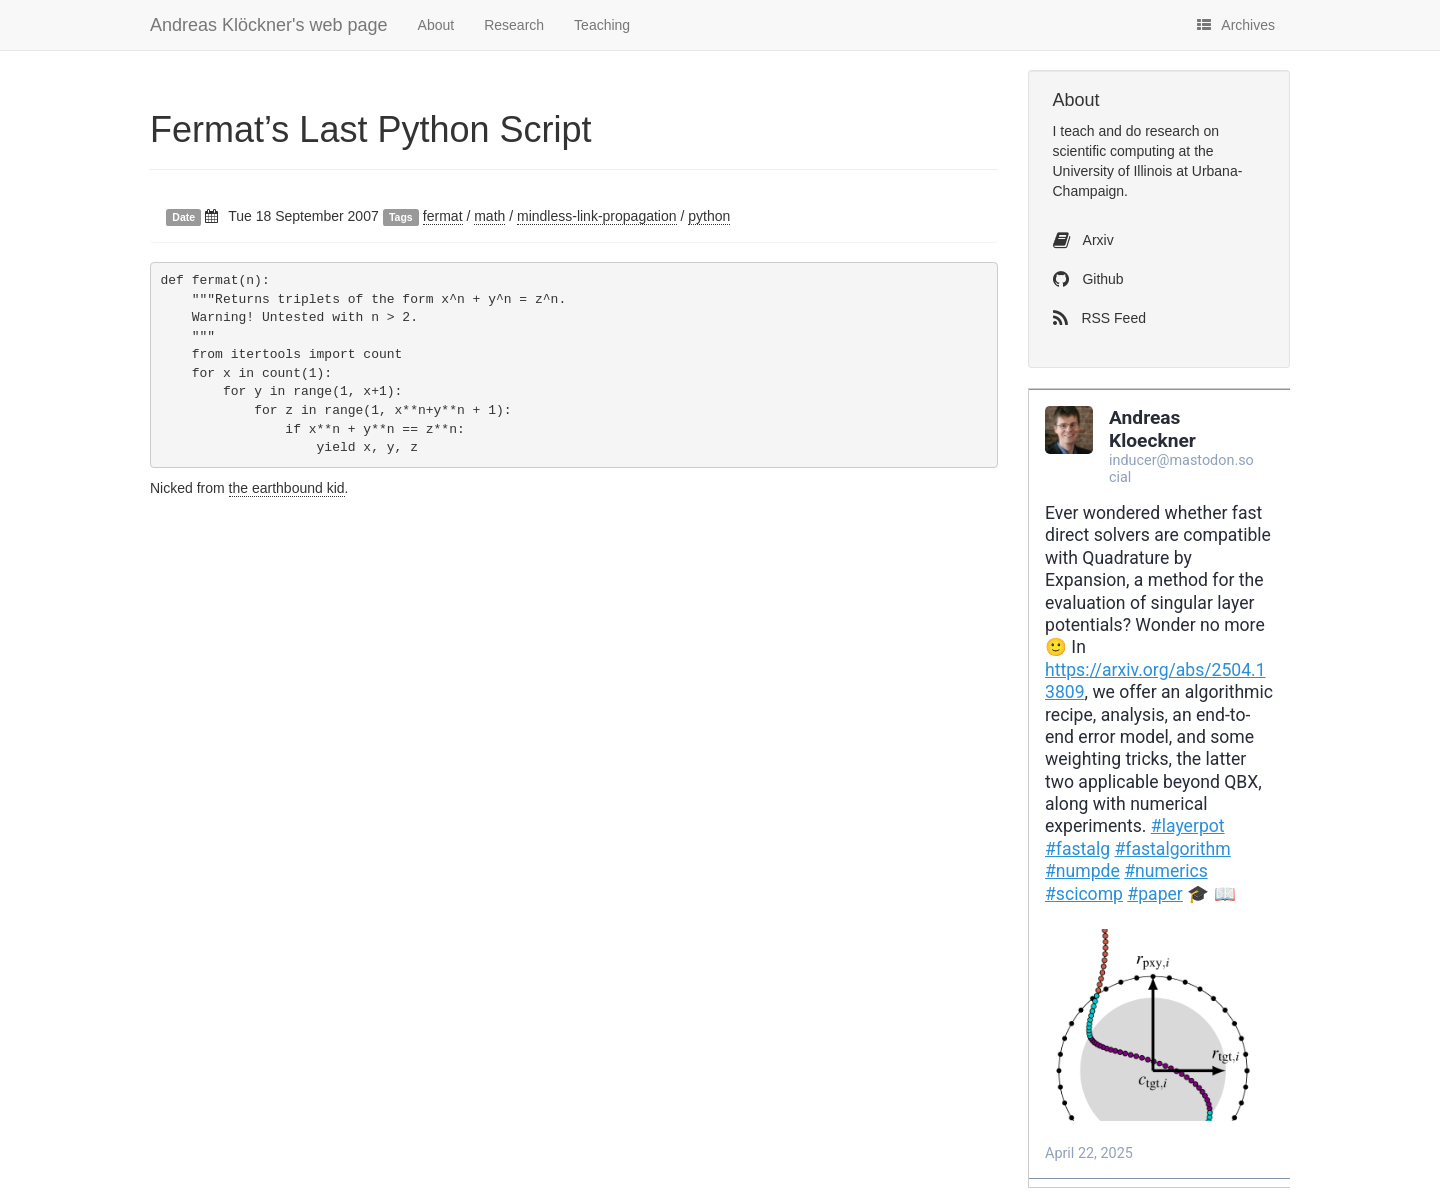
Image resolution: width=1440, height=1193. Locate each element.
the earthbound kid (287, 488)
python (709, 216)
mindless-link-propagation (597, 216)
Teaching (602, 25)
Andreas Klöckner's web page (269, 25)
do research (1163, 131)
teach (1077, 131)
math (489, 216)
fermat (443, 216)
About (436, 25)
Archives (1236, 25)
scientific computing (1114, 151)
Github (1088, 279)
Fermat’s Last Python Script (371, 129)
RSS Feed (1099, 318)
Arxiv (1083, 240)
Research (514, 25)
